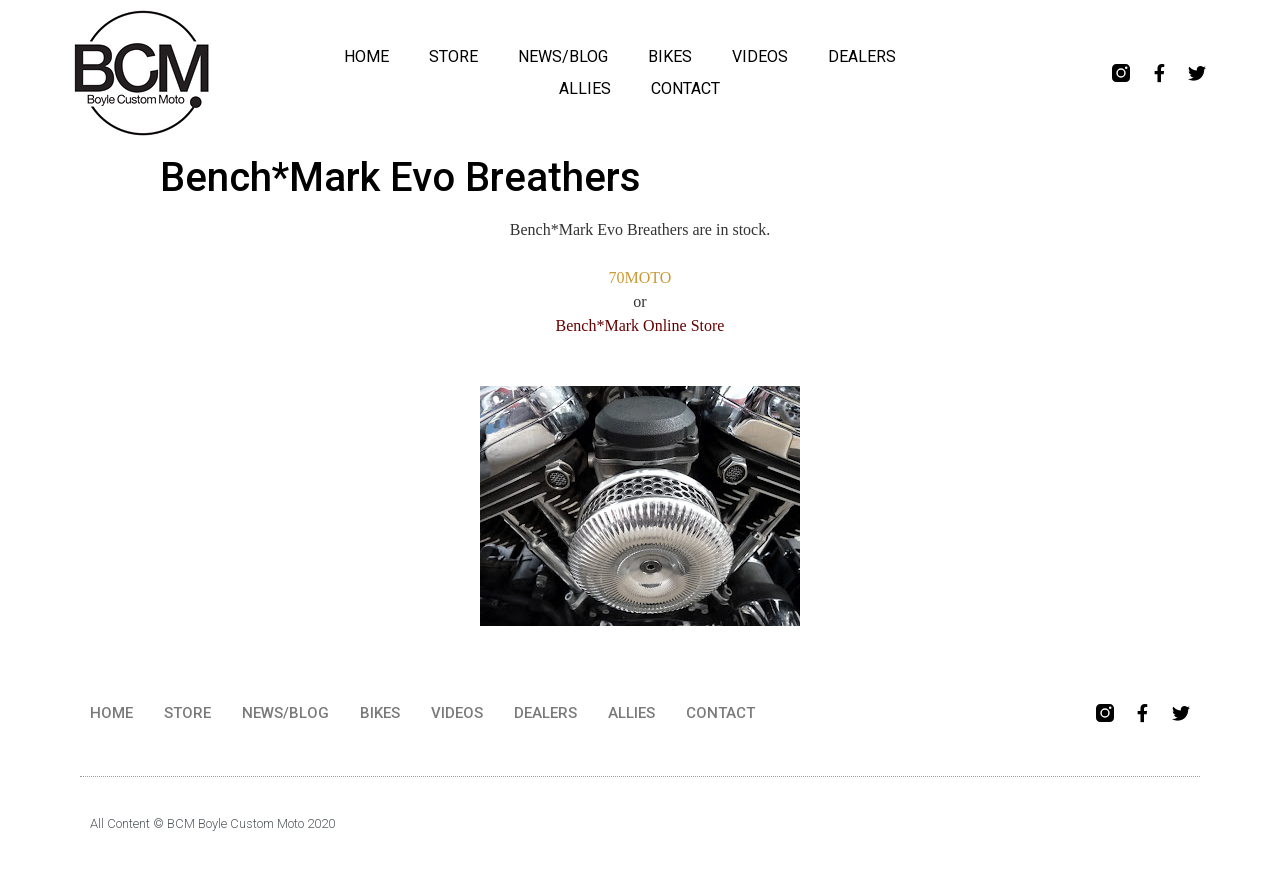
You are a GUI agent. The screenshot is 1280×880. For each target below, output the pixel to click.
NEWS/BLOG (563, 56)
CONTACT (685, 88)
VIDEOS (760, 56)
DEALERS (862, 56)
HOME (366, 56)
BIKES (670, 56)
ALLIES (585, 88)
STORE (453, 56)
